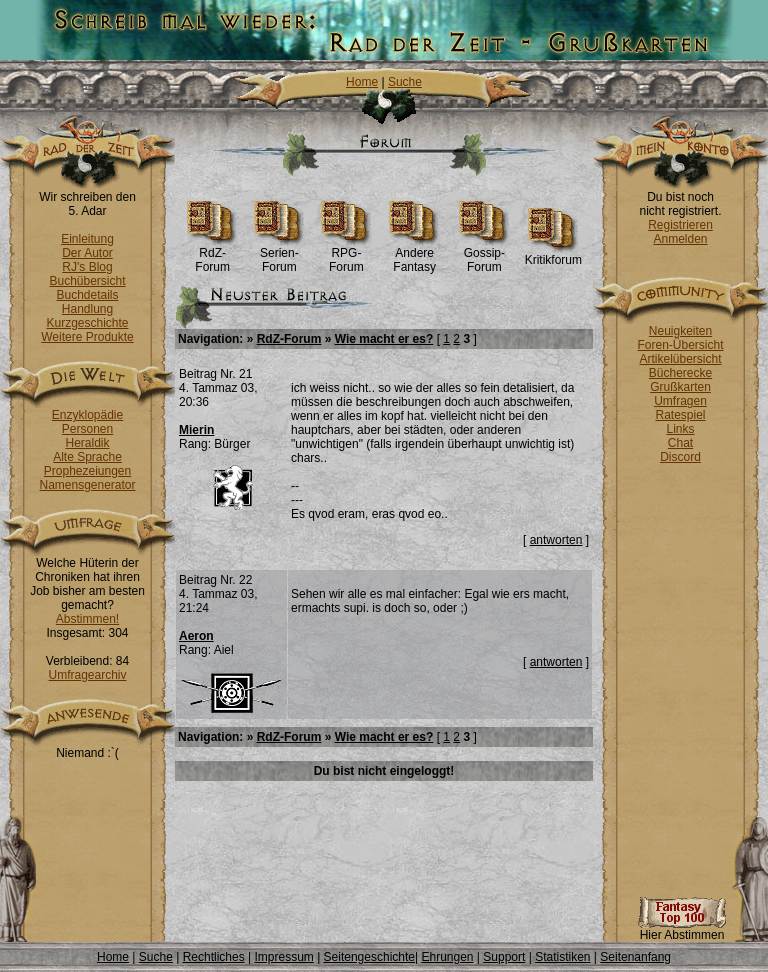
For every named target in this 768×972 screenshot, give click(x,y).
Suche (405, 82)
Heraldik (87, 443)
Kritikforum (553, 254)
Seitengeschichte (369, 957)
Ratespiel (680, 415)
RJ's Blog (87, 267)
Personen (87, 429)
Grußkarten (680, 387)
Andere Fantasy (414, 254)
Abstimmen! (87, 619)
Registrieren (680, 225)
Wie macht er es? (384, 339)
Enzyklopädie (87, 415)
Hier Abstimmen (682, 929)
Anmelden (680, 239)
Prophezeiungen (87, 471)
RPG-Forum (346, 254)
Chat (680, 443)
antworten (556, 540)
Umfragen (680, 401)
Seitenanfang (635, 957)
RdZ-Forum (212, 254)
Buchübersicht (87, 281)
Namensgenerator (87, 485)
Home (362, 82)
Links (680, 429)
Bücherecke (680, 373)
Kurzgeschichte (87, 323)
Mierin (196, 430)
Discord (680, 457)
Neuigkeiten (680, 331)
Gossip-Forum (484, 254)
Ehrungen (447, 957)
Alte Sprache (87, 457)
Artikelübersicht (680, 359)
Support (504, 957)
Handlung (87, 309)
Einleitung (87, 239)
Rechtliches (214, 957)
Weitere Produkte (87, 337)
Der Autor (87, 253)
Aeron (196, 636)
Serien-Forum (279, 254)
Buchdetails (87, 295)
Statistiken (562, 957)
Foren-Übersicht (680, 345)
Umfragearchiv (87, 675)
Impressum (283, 957)
